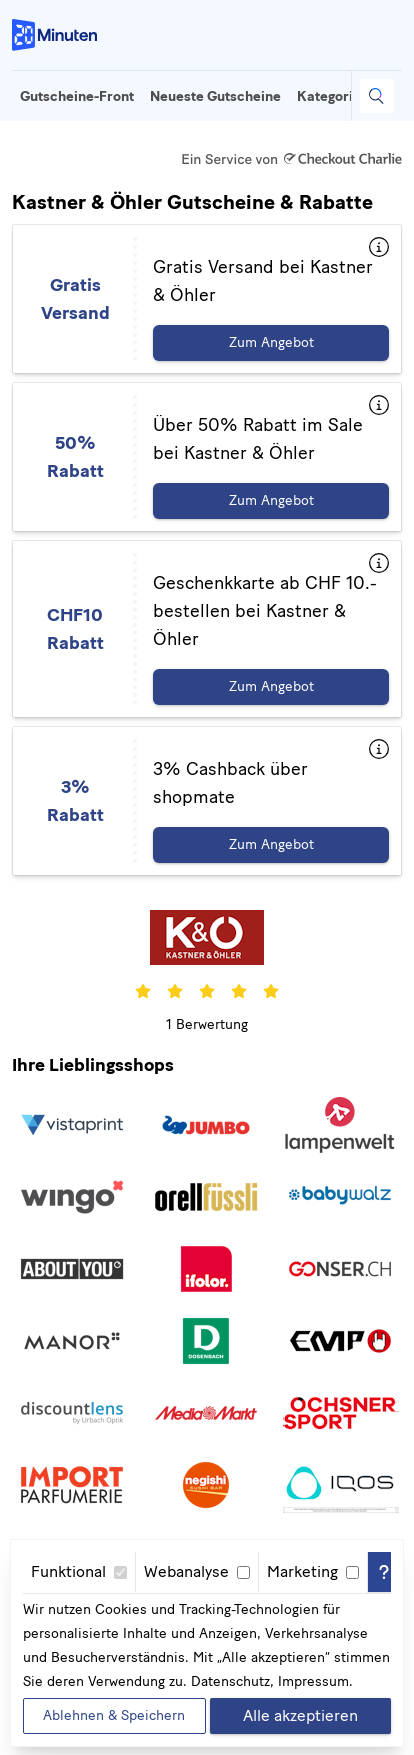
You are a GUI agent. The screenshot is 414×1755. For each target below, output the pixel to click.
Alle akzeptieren (300, 1715)
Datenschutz (230, 1681)
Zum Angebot (271, 342)
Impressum (313, 1681)
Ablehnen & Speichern (114, 1715)
